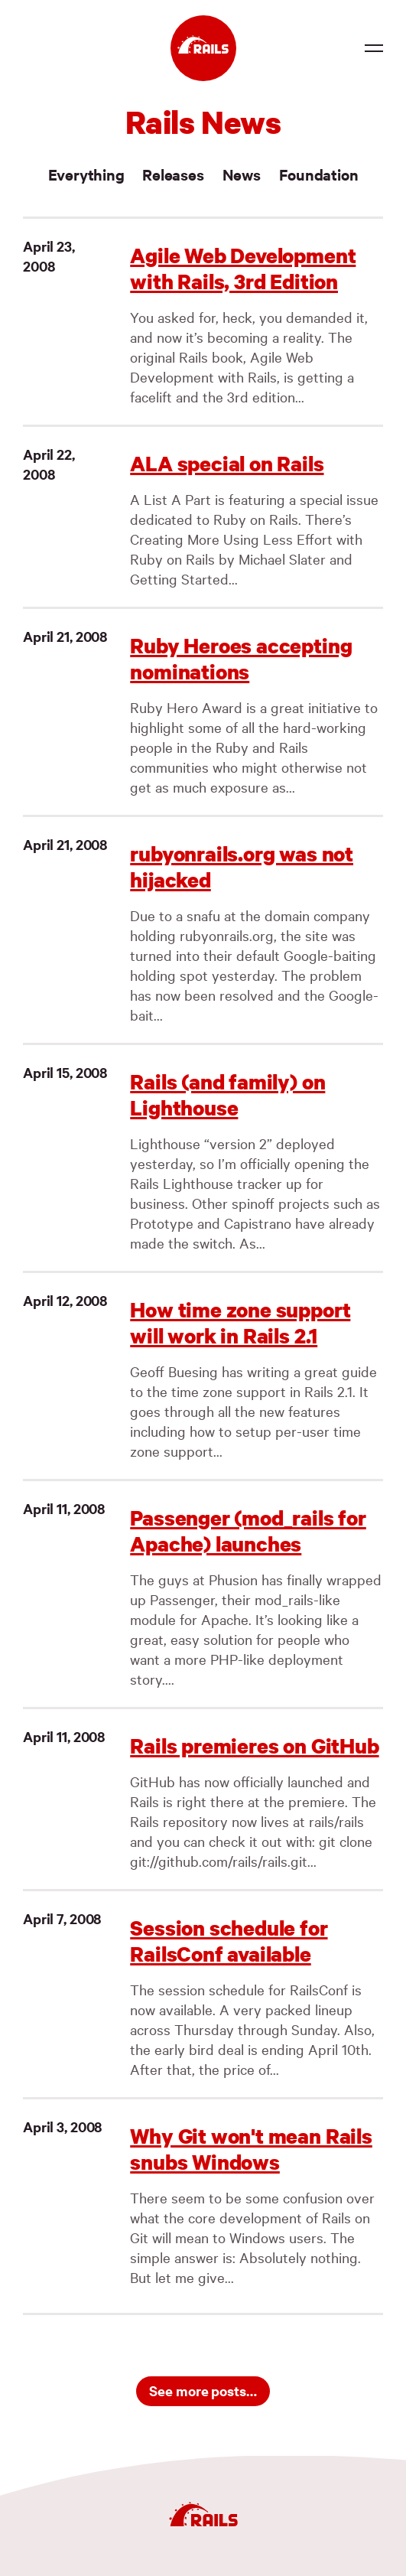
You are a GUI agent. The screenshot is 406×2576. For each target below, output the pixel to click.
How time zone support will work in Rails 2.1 (240, 1322)
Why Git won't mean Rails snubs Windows (251, 2149)
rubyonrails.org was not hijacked (241, 866)
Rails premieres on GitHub (254, 1745)
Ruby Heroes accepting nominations (241, 658)
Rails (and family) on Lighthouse (227, 1094)
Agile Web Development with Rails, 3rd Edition (243, 268)
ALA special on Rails (226, 463)
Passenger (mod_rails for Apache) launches (248, 1530)
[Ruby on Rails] (203, 48)
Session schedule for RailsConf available (228, 1940)
